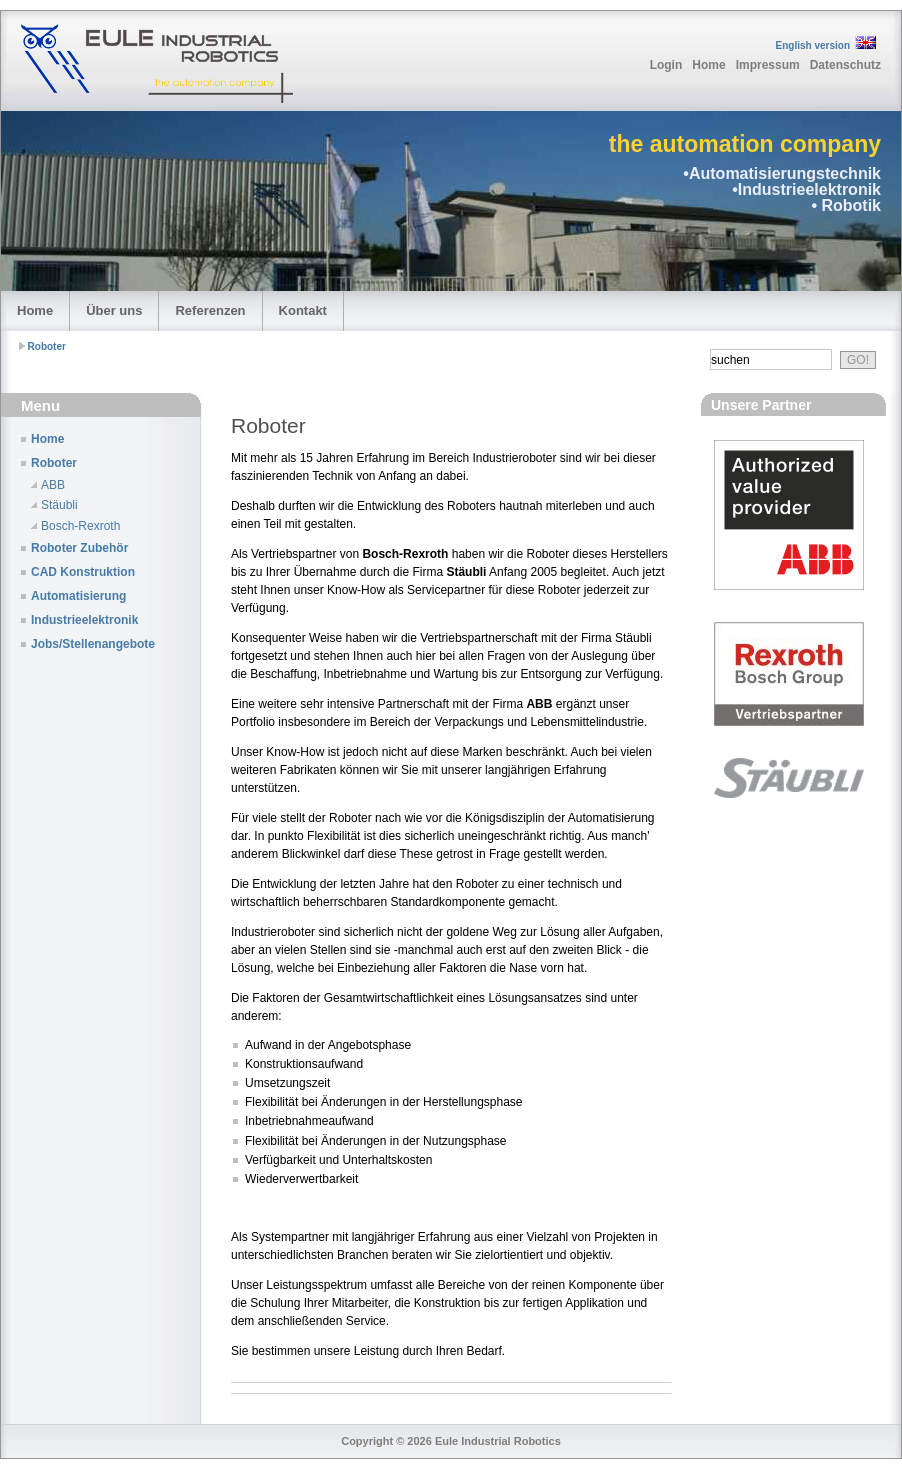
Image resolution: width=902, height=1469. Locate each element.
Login (666, 65)
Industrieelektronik (84, 620)
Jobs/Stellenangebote (93, 644)
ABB (53, 485)
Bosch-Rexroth (80, 526)
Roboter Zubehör (79, 548)
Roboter (47, 346)
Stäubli (59, 505)
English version (813, 45)
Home (708, 65)
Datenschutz (845, 65)
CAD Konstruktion (83, 572)
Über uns (114, 310)
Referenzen (210, 310)
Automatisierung (78, 596)
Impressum (768, 65)
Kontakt (303, 310)
